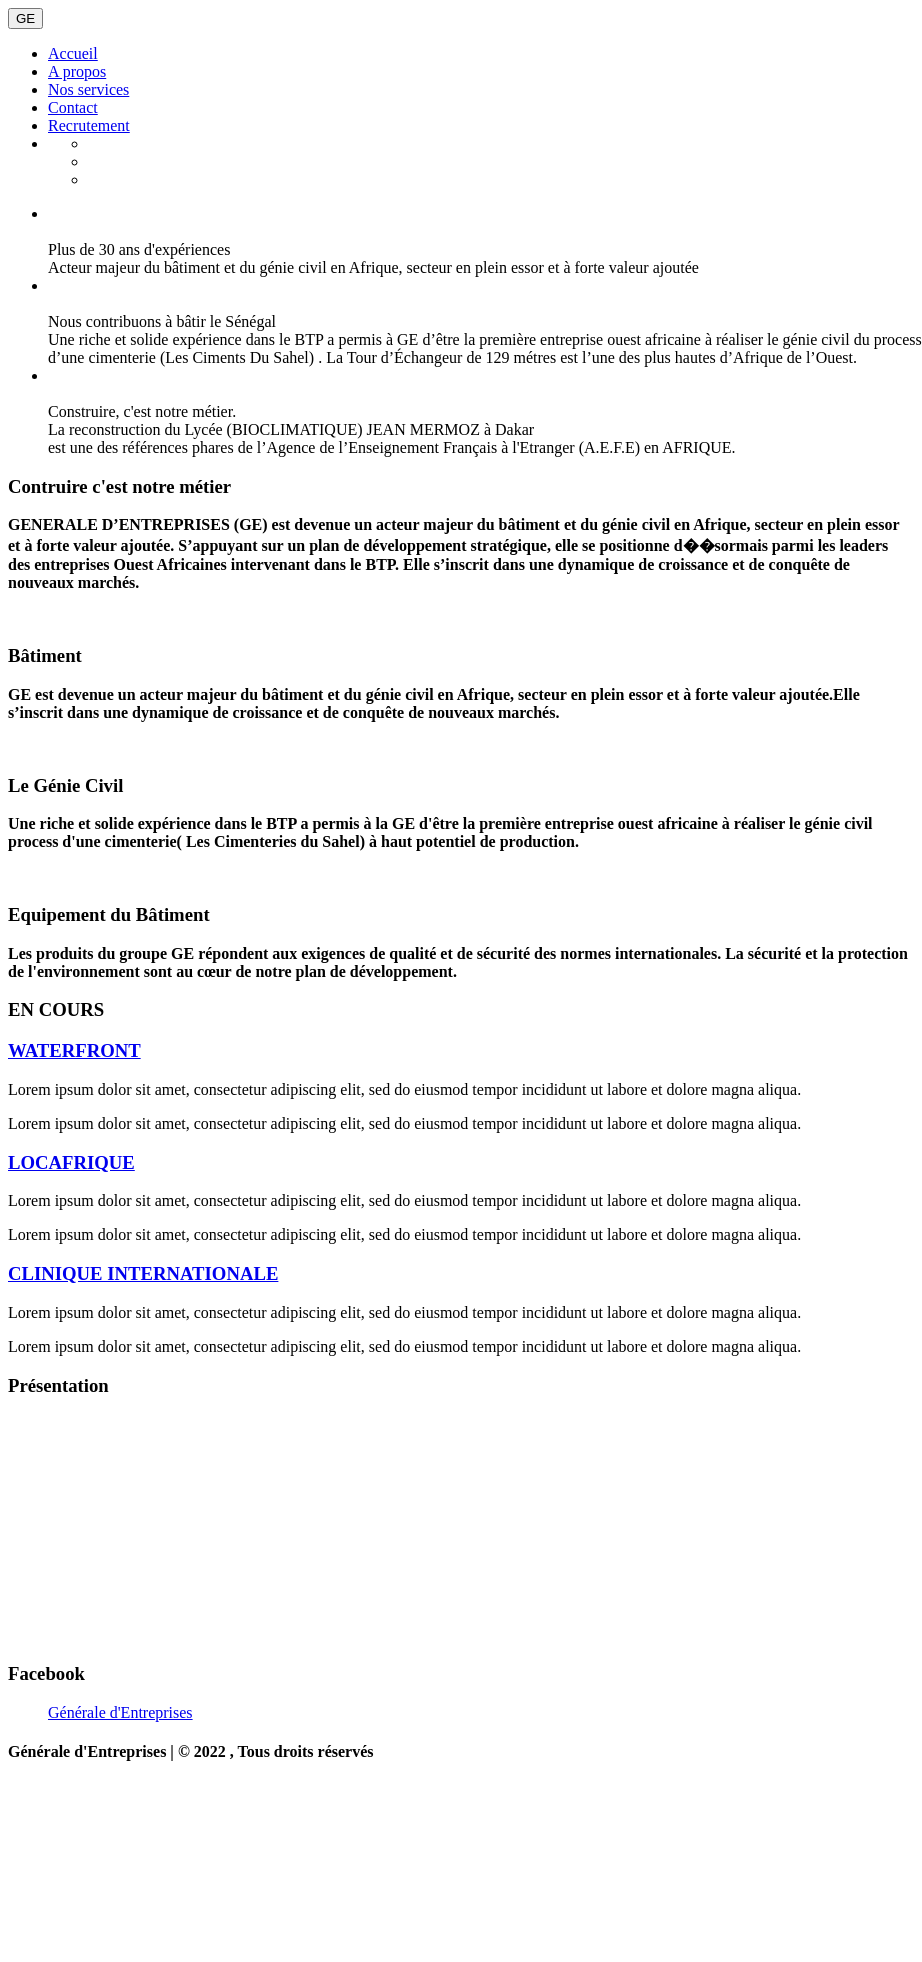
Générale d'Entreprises (120, 1712)
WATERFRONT (74, 1050)
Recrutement (89, 125)
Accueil (73, 53)
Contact (73, 107)
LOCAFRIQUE (71, 1162)
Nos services (88, 89)
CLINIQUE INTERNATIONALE (143, 1273)
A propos (77, 71)
